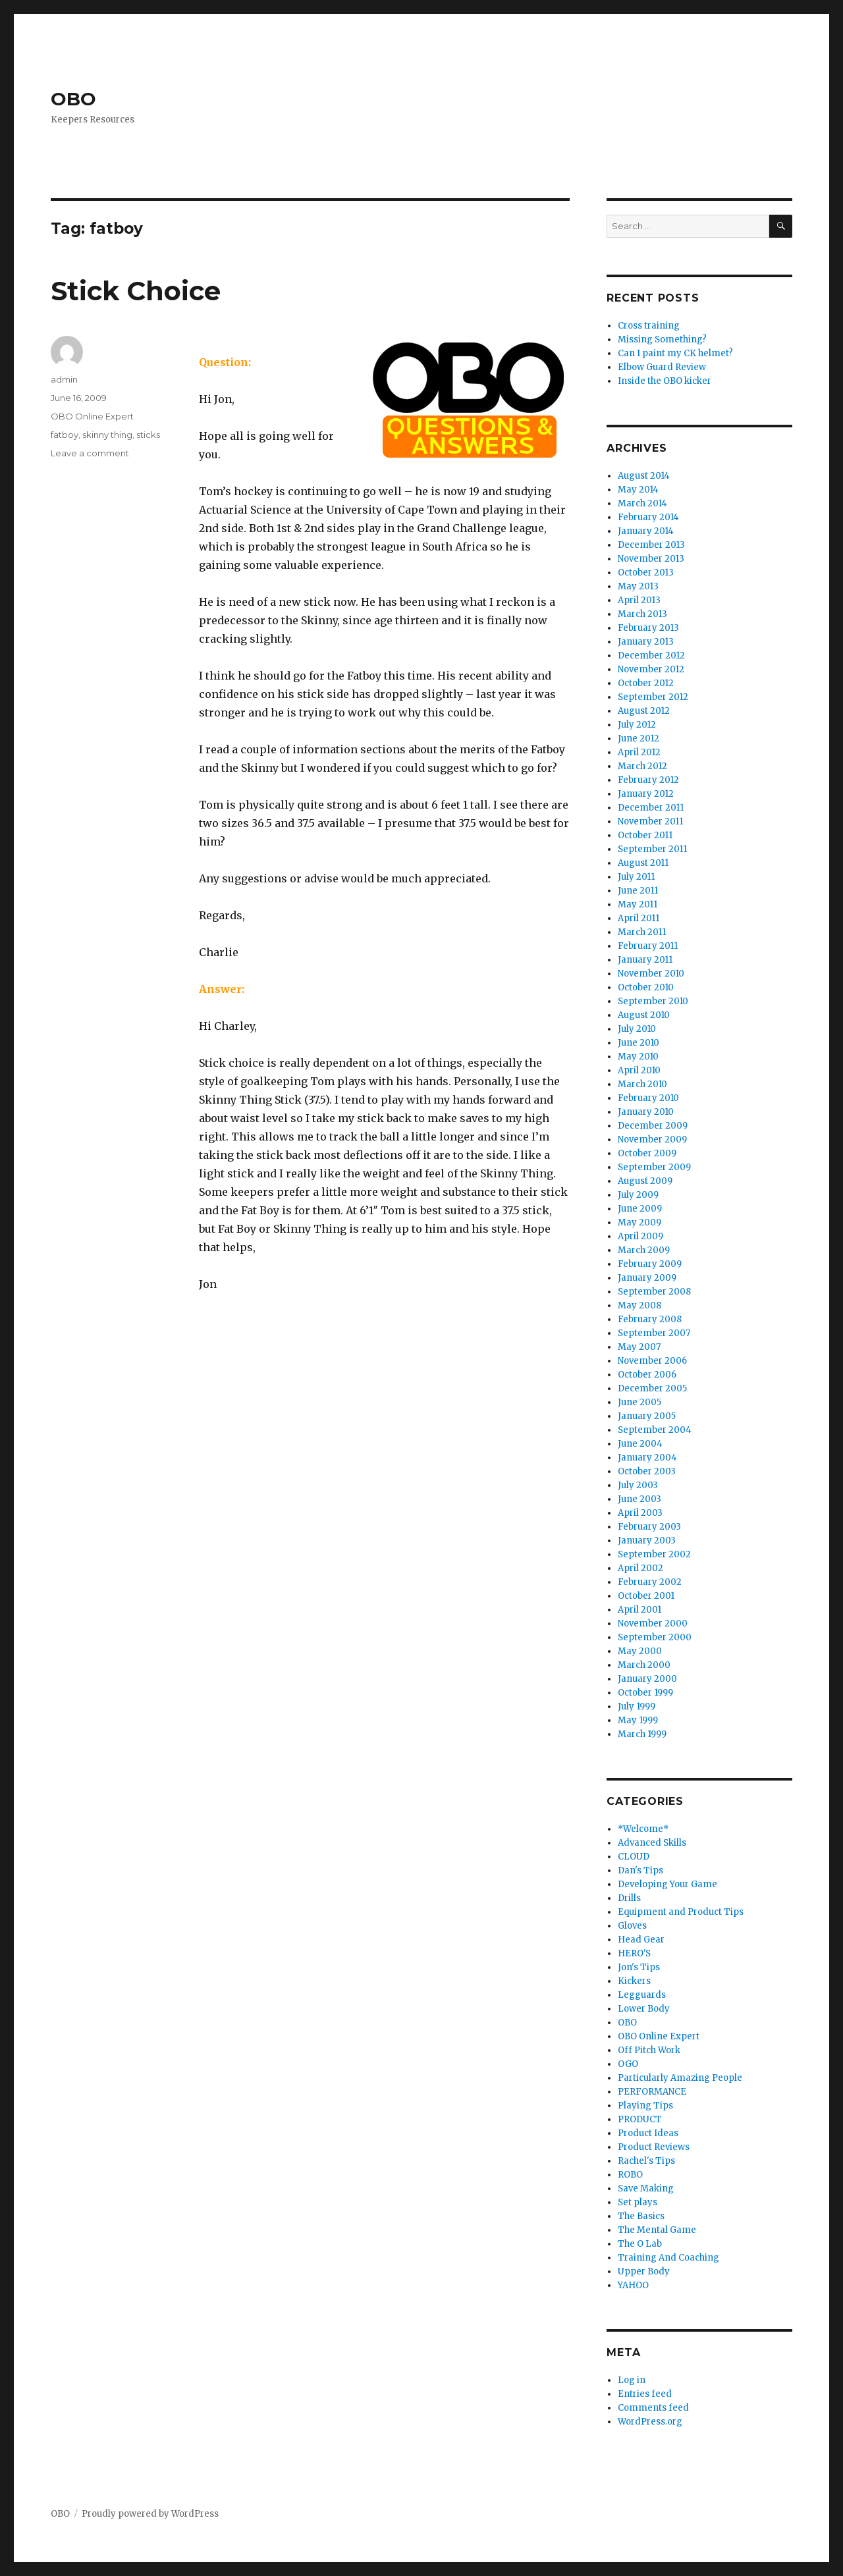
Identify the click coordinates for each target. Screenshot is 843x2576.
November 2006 (652, 1360)
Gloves (632, 1925)
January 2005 (647, 1416)
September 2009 (654, 1167)
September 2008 (654, 1291)
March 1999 (642, 1734)
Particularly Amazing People (680, 2077)
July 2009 (638, 1194)
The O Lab (640, 2243)
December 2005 (652, 1388)
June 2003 (639, 1499)
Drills (629, 1898)
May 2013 (638, 586)
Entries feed (645, 2394)
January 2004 (647, 1457)
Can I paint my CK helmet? (675, 353)
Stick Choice (136, 291)
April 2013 (639, 600)
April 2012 (639, 752)
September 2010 (653, 1001)
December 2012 (651, 655)
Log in (631, 2380)
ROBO (630, 2174)
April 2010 (639, 1070)
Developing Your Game (667, 1884)
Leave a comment (90, 453)
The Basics (641, 2216)
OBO (73, 99)
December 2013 (651, 544)
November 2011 (650, 821)
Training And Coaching (668, 2257)
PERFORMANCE (652, 2091)
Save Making (646, 2188)
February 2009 (650, 1264)
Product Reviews (654, 2147)
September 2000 (655, 1637)
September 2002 (654, 1554)
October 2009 (647, 1153)
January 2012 (646, 793)
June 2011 (638, 890)
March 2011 (642, 932)
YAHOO (633, 2285)
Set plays (637, 2202)
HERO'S (634, 1953)
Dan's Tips (640, 1870)
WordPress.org (650, 2421)
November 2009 (652, 1139)
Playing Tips (645, 2105)
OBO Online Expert (92, 416)
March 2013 (642, 614)
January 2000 (647, 1678)
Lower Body (644, 2008)
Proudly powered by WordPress (150, 2513)
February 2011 (648, 946)
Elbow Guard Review (662, 367)
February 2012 (648, 780)
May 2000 (640, 1651)
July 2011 (636, 876)
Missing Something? (662, 339)
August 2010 (644, 1015)
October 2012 (646, 683)
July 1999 (636, 1706)
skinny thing (107, 434)
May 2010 (638, 1056)
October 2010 (646, 987)
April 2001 (639, 1609)
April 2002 (640, 1568)
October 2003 (647, 1471)
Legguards (642, 1994)
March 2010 (642, 1084)
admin (64, 379)
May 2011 (637, 904)
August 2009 (645, 1181)
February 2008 (650, 1319)
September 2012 (653, 697)
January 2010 (646, 1111)
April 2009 (640, 1236)
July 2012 (637, 724)
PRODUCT (640, 2119)
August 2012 (644, 710)
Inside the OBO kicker (664, 381)
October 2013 (646, 572)
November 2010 (651, 973)
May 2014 (638, 489)
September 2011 (652, 849)
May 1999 (638, 1720)
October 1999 (645, 1692)
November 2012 (651, 669)
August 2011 (643, 863)
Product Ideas (648, 2133)
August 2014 (644, 475)
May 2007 (639, 1347)
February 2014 (648, 517)
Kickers (634, 1981)
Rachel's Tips (646, 2160)
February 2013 (648, 627)
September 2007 (654, 1333)
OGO (628, 2064)
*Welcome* (643, 1829)
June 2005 (639, 1402)
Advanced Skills (652, 1842)
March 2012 (642, 766)
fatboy (64, 434)
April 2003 (640, 1512)
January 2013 (646, 641)
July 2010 (637, 1028)
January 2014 (646, 531)
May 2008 (639, 1305)
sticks (148, 434)
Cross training (649, 325)
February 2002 (650, 1582)
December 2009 (653, 1125)
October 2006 (647, 1374)
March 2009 (644, 1250)
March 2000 (644, 1665)
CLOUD (633, 1856)
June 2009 (640, 1208)
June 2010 (638, 1042)
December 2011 (651, 807)
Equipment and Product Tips (681, 1912)
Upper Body (644, 2271)
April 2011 (638, 918)
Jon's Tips (639, 1967)
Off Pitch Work (649, 2050)
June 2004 (640, 1443)
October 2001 (646, 1595)
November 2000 (653, 1623)
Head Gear (641, 1939)
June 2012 (638, 738)
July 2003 (638, 1485)
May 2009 (639, 1222)
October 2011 (645, 835)
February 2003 (649, 1526)
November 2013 (651, 558)
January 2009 (647, 1277)
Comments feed (653, 2407)
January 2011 (645, 959)
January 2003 (647, 1540)
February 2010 (648, 1098)
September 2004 (655, 1430)
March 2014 (642, 503)
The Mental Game (657, 2230)
